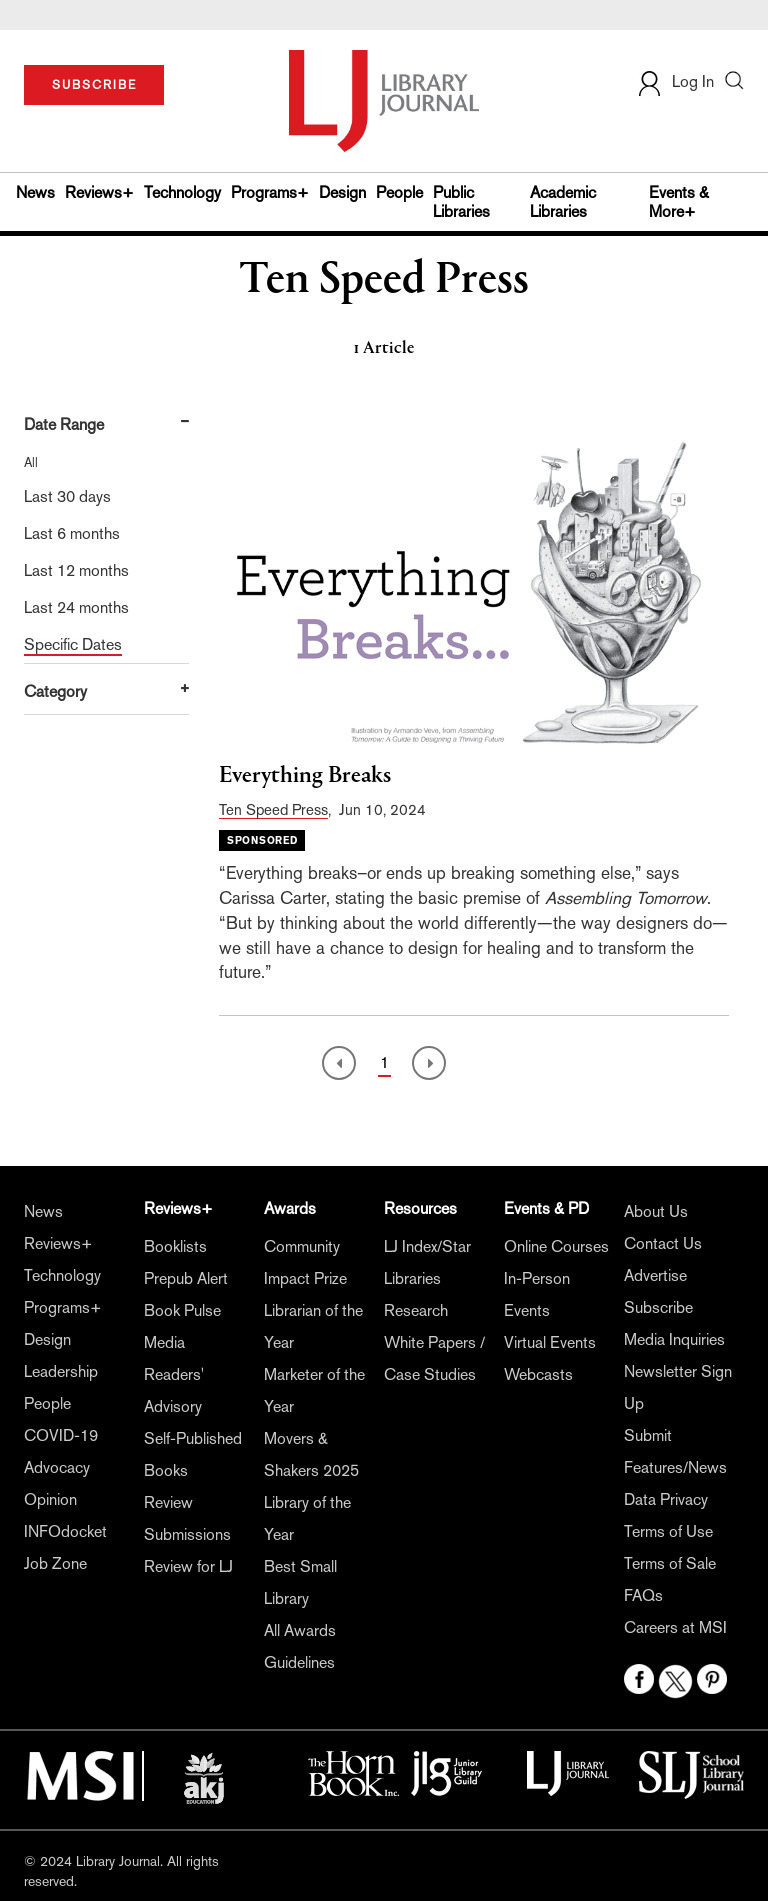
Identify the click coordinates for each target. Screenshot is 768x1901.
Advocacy (57, 1467)
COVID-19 (61, 1435)
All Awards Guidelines (300, 1646)
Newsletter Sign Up (678, 1387)
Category (55, 691)
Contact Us (663, 1243)
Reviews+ (99, 192)
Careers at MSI (675, 1627)
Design (342, 192)
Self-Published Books (193, 1454)
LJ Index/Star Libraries (427, 1262)
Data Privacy (666, 1499)
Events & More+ (679, 202)
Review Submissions (187, 1518)
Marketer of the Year (314, 1390)
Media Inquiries (674, 1339)
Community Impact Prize (305, 1262)
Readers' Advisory (174, 1390)
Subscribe (658, 1307)
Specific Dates (73, 644)
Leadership (61, 1371)
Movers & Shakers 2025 (311, 1454)
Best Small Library (300, 1582)
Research (416, 1310)
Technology (182, 192)
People (399, 192)
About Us (656, 1211)
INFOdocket (65, 1531)
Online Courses (556, 1246)
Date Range (64, 424)
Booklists (175, 1246)
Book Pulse (182, 1310)
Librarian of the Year (313, 1326)
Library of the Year (307, 1518)
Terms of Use (668, 1531)
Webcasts (538, 1374)
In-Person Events (537, 1294)
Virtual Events (550, 1342)
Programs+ (270, 192)
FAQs (643, 1595)
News (35, 192)
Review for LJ (188, 1566)
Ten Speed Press (273, 809)
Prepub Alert (186, 1278)
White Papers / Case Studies (434, 1358)
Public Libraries (461, 202)
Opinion (50, 1499)
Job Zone (55, 1563)
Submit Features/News (675, 1451)
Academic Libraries (563, 202)
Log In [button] (675, 81)
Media (164, 1342)
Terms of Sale (670, 1563)
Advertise (655, 1275)
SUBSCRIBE (94, 85)
